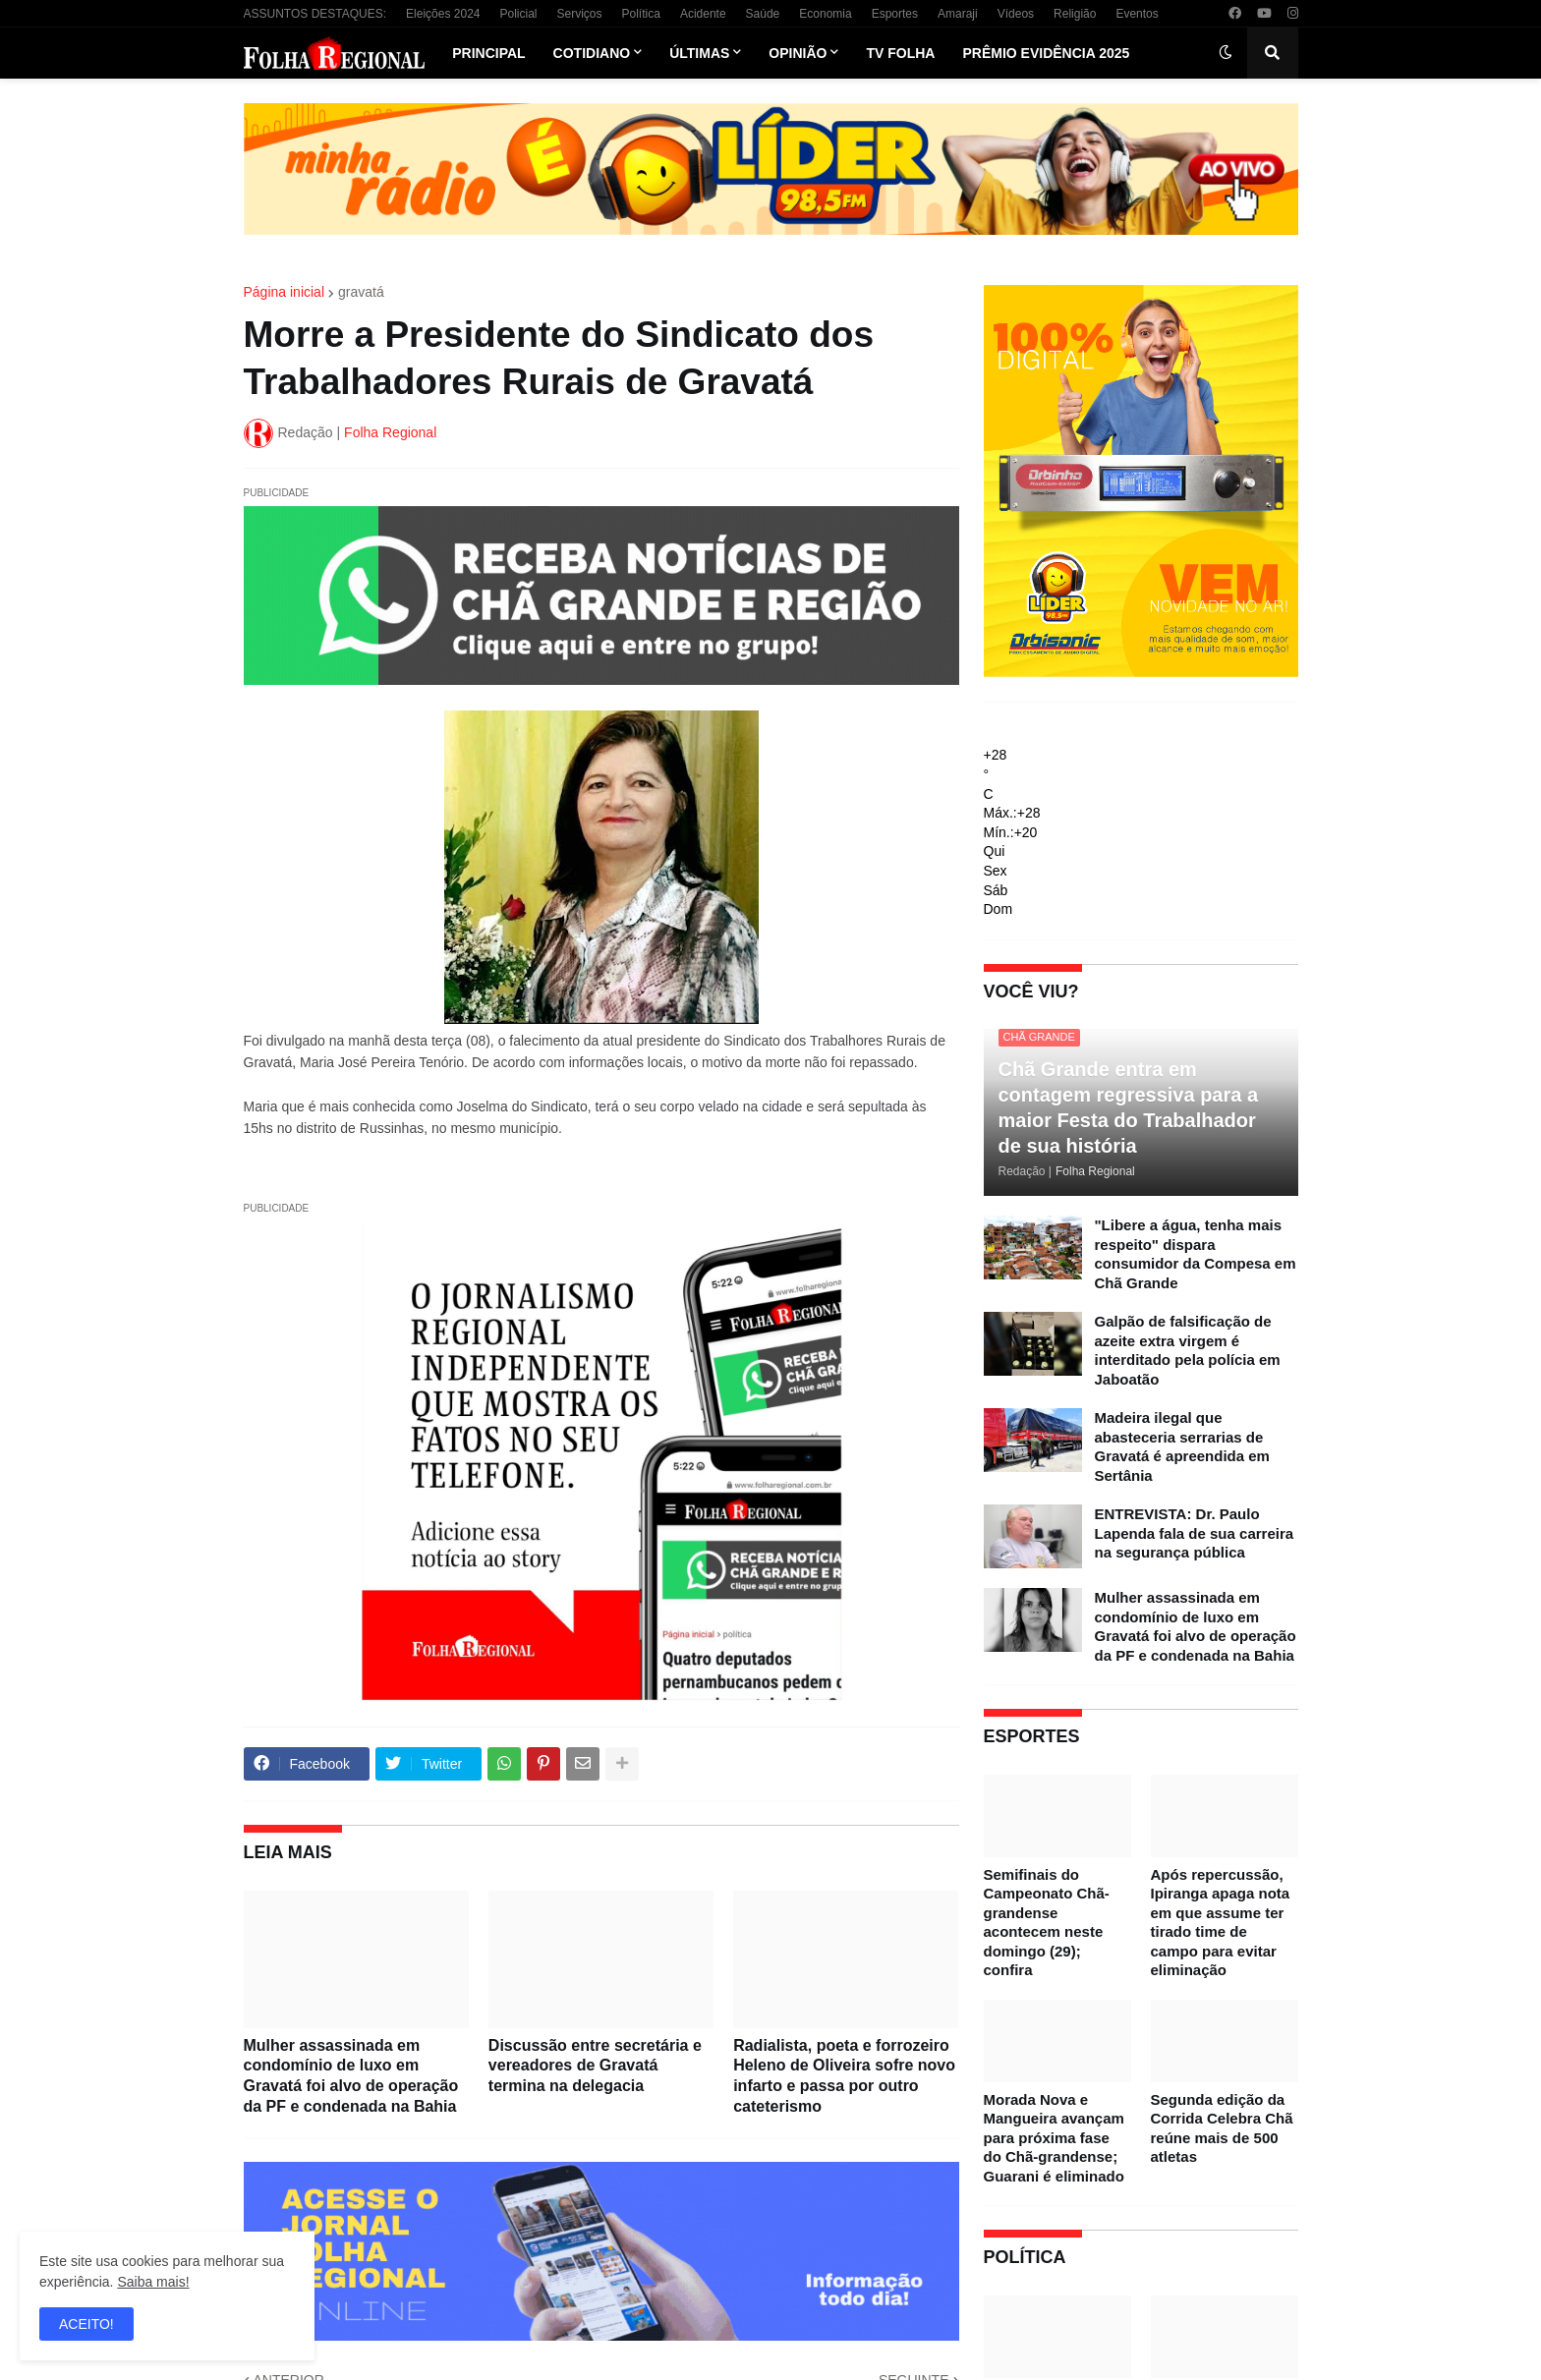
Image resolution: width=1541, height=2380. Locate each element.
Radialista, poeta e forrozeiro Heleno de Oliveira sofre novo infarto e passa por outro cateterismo (844, 2076)
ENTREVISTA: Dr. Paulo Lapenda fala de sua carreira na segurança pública (1194, 1532)
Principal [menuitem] (488, 53)
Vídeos (1016, 14)
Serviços (579, 14)
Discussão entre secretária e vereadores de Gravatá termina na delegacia (595, 2066)
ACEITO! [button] (86, 2324)
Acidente (703, 14)
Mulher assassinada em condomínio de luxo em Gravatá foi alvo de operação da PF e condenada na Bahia (351, 2076)
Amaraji (958, 14)
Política (641, 14)
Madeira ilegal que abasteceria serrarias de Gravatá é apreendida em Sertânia (1182, 1446)
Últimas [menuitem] (699, 53)
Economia (825, 14)
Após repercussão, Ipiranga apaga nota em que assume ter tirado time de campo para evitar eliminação (1220, 1922)
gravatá (361, 292)
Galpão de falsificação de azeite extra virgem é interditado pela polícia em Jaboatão (1188, 1350)
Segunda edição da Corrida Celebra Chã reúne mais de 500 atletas (1222, 2128)
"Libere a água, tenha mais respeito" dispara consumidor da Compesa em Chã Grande (1195, 1254)
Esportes (895, 14)
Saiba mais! (153, 2282)
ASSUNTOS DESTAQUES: (315, 14)
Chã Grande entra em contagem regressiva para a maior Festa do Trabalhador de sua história (1129, 1107)
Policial (518, 14)
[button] (1225, 53)
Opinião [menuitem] (798, 53)
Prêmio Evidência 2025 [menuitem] (1045, 53)
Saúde (763, 14)
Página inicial (284, 292)
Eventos (1136, 14)
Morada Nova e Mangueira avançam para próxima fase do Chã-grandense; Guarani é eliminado (1054, 2137)
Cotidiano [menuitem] (592, 53)
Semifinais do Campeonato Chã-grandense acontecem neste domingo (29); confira (1047, 1922)
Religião (1075, 14)
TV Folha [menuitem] (900, 53)
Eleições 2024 (443, 14)
